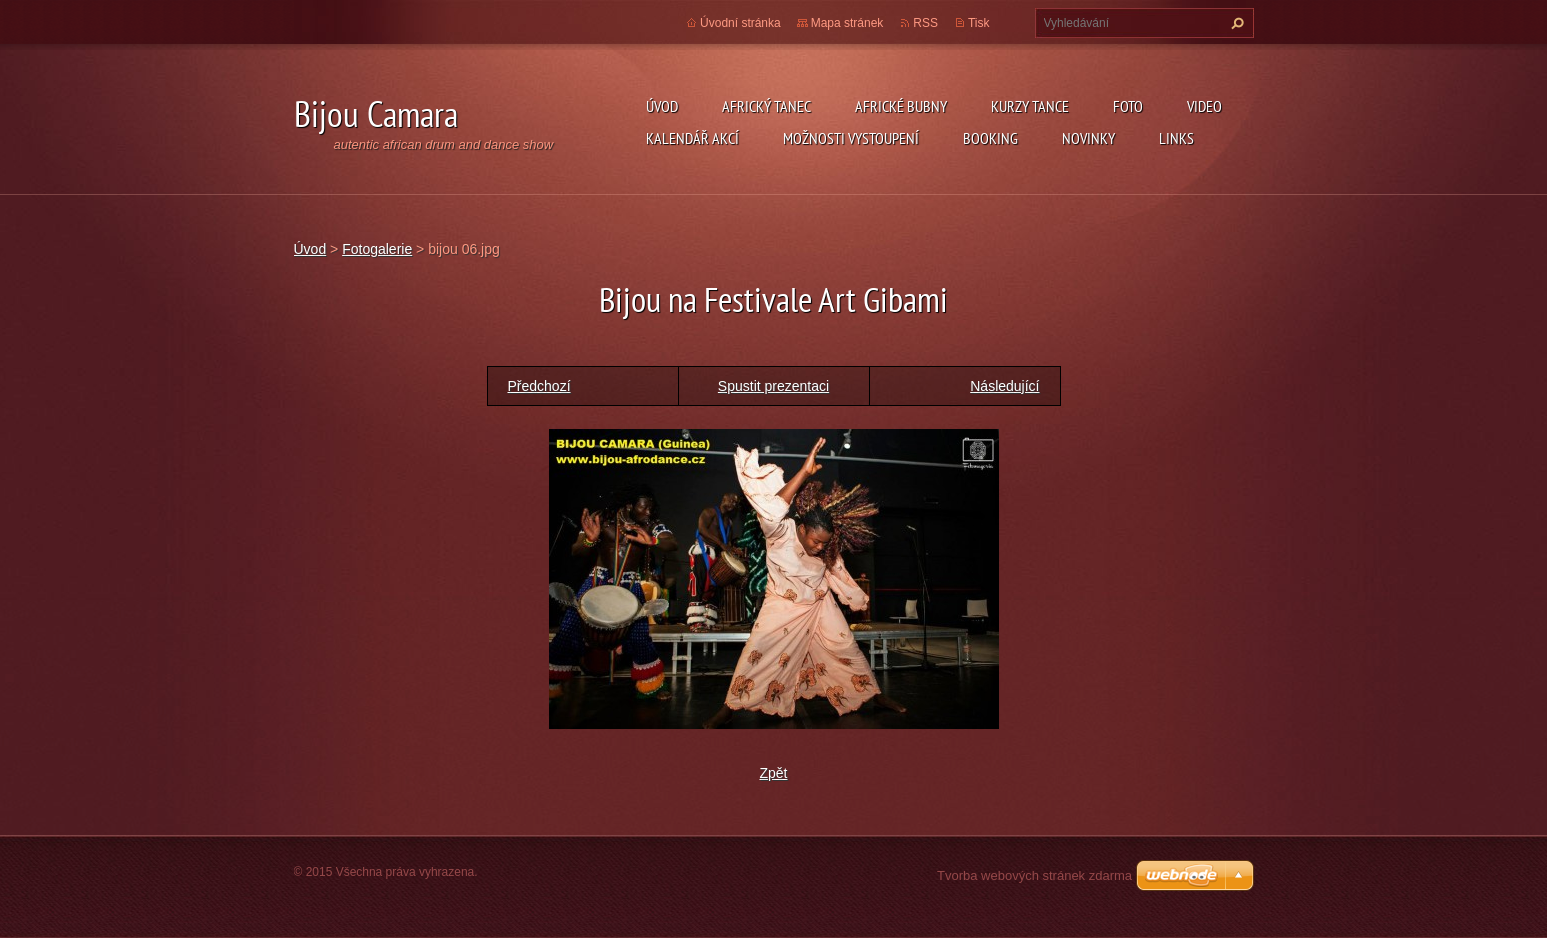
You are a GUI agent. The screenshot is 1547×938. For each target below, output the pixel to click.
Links (1176, 138)
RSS (925, 23)
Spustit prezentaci (773, 386)
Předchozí (539, 386)
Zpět (773, 773)
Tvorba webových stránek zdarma (1034, 875)
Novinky (1088, 138)
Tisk (979, 23)
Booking (990, 138)
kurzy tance (1030, 106)
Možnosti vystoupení (851, 138)
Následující (1004, 386)
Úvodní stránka (740, 23)
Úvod (662, 106)
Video (1204, 106)
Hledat (1235, 23)
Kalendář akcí (692, 138)
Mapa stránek (847, 23)
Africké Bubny (901, 106)
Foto (1128, 106)
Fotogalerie (377, 249)
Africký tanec (766, 106)
